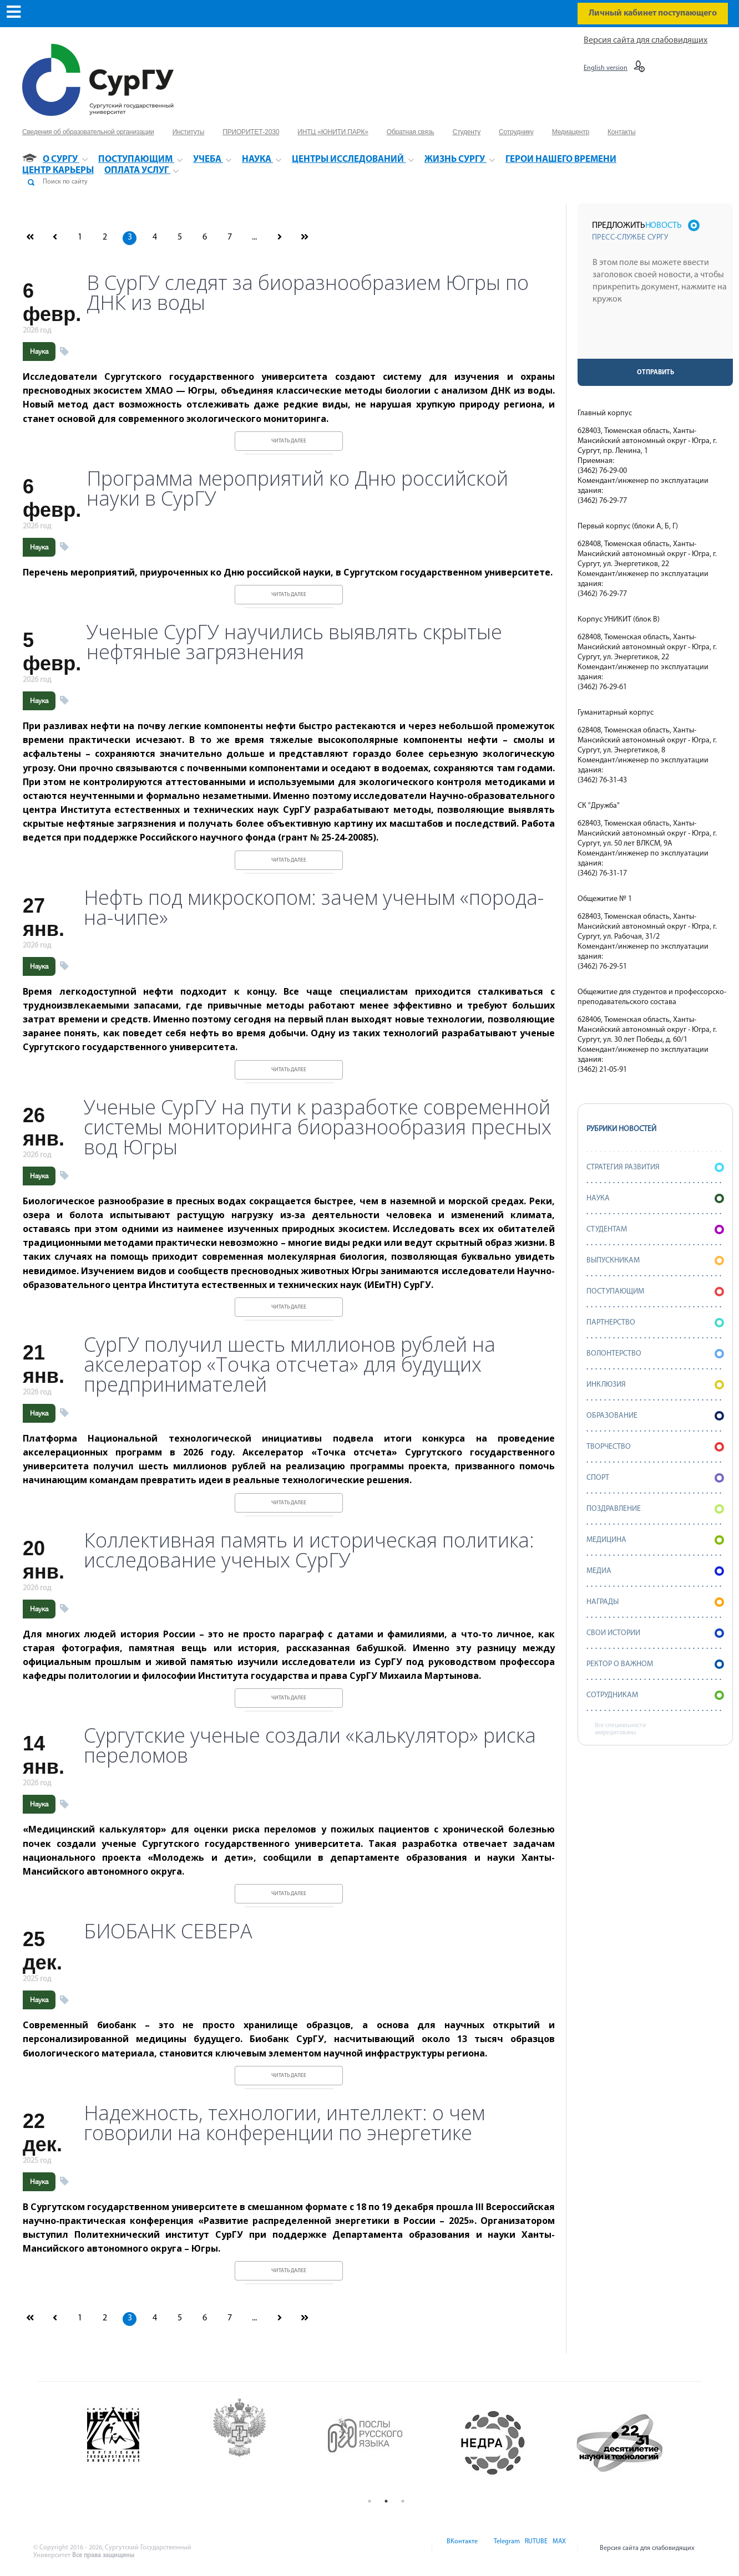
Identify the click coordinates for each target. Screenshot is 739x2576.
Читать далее (288, 441)
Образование (655, 1416)
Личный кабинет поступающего (653, 13)
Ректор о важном (655, 1664)
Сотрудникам (655, 1695)
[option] (133, 2443)
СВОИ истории (655, 1633)
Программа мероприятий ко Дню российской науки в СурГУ (297, 488)
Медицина (655, 1540)
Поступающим (655, 1291)
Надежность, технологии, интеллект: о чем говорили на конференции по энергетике (284, 2123)
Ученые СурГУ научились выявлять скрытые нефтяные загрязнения (294, 642)
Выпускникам (655, 1260)
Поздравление (655, 1509)
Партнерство (655, 1322)
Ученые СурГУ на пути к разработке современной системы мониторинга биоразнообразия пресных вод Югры (317, 1127)
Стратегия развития (655, 1167)
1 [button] (369, 2501)
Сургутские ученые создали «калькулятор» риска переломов (310, 1745)
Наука (39, 351)
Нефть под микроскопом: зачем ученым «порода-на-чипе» (314, 908)
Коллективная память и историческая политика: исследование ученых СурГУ (309, 1550)
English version (605, 68)
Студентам (655, 1229)
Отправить (655, 372)
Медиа (655, 1571)
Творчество (655, 1447)
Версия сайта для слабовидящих (645, 40)
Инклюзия (655, 1384)
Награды (655, 1602)
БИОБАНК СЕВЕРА (168, 1931)
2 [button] (386, 2501)
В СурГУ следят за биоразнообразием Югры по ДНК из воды (308, 293)
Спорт (655, 1478)
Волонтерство (655, 1353)
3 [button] (402, 2501)
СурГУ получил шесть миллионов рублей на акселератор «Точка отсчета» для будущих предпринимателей (289, 1364)
